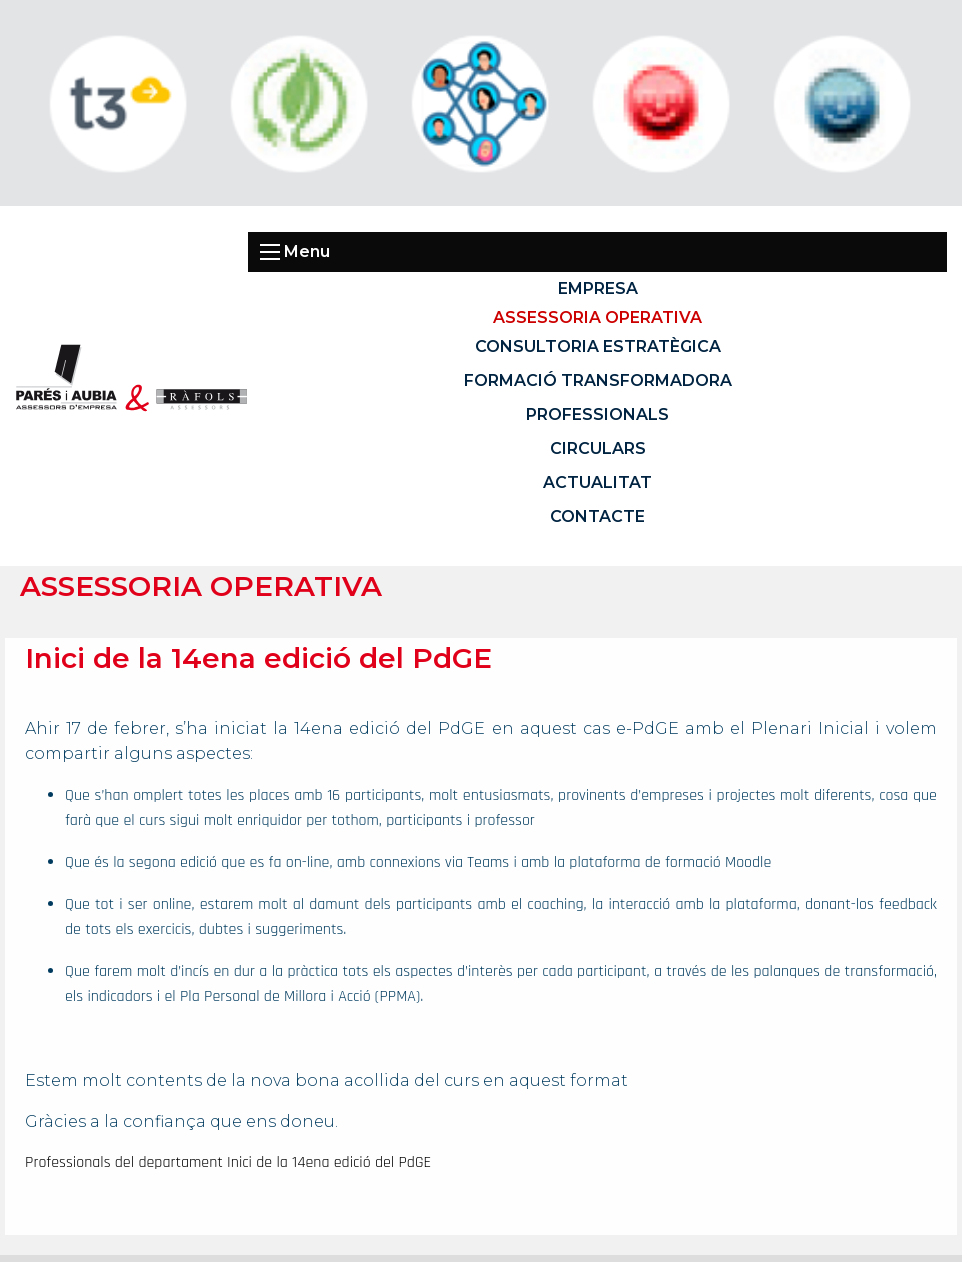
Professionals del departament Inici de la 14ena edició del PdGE (228, 1162)
